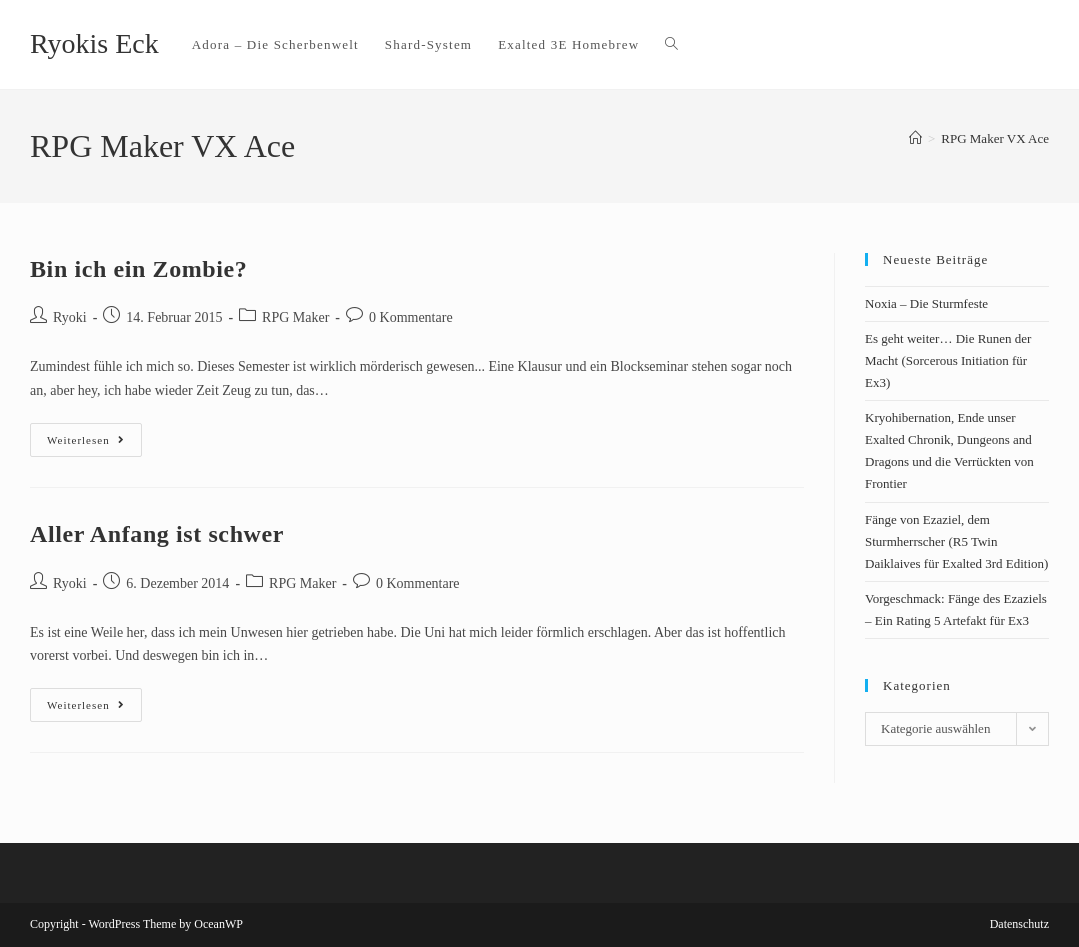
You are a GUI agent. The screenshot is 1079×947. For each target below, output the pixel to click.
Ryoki (70, 317)
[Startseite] (915, 138)
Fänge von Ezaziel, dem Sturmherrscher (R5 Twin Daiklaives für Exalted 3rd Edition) (956, 541)
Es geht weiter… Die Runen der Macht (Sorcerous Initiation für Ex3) (948, 360)
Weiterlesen (94, 434)
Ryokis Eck (94, 43)
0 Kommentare (411, 317)
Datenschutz (1019, 924)
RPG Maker (295, 317)
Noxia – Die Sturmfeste (926, 303)
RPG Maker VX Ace (995, 138)
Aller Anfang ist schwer (157, 534)
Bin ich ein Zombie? (138, 269)
